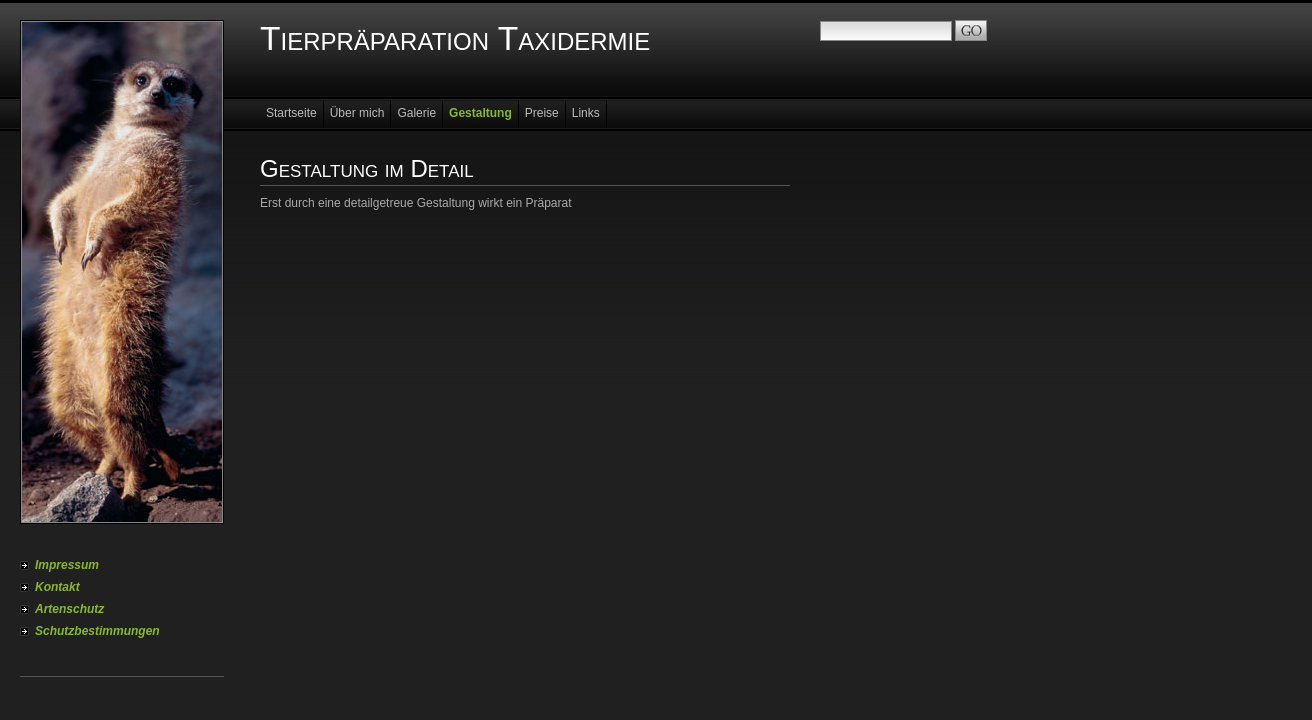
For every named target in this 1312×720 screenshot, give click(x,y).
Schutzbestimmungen (97, 631)
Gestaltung (480, 113)
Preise (542, 113)
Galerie (416, 113)
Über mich (357, 113)
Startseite (291, 113)
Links (586, 113)
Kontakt (57, 587)
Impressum (67, 565)
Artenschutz (69, 609)
